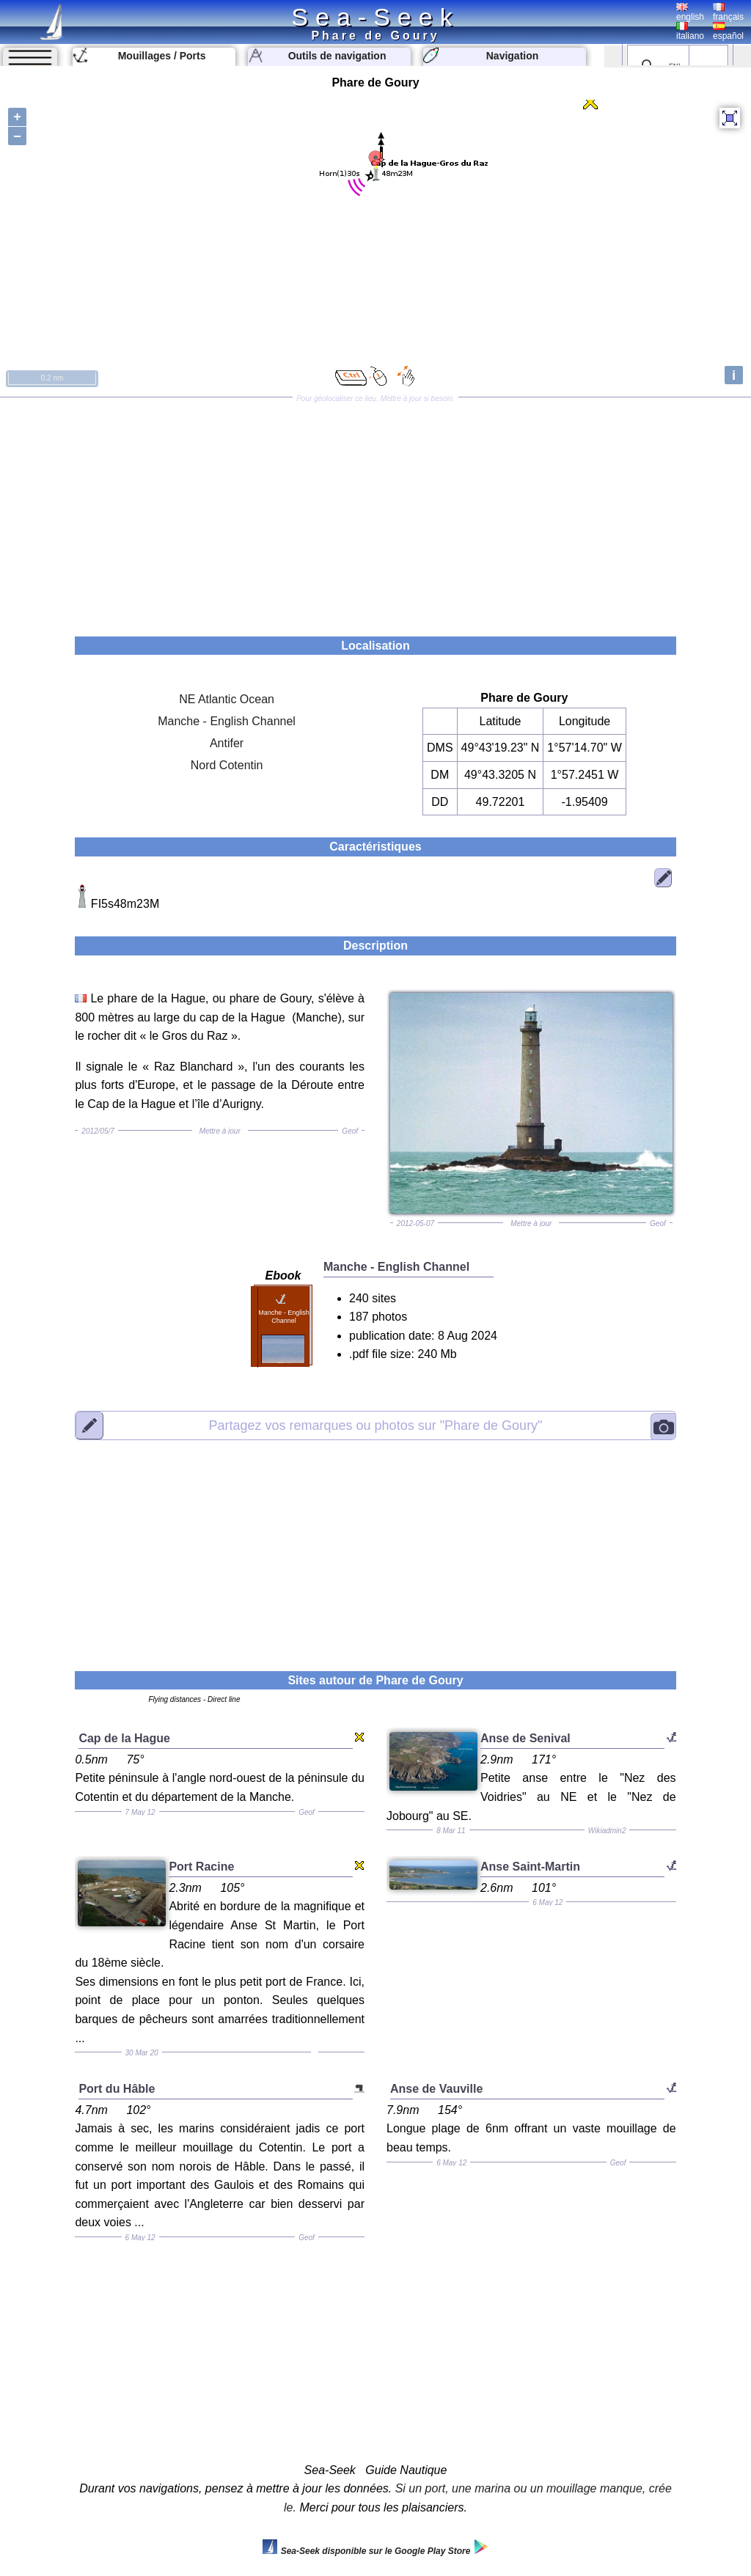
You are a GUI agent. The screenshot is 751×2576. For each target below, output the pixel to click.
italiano (690, 31)
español (728, 31)
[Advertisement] (375, 511)
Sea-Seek (375, 17)
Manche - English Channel (227, 721)
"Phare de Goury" (375, 1424)
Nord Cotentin (227, 765)
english (690, 12)
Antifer (226, 743)
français (728, 12)
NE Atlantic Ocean (226, 699)
